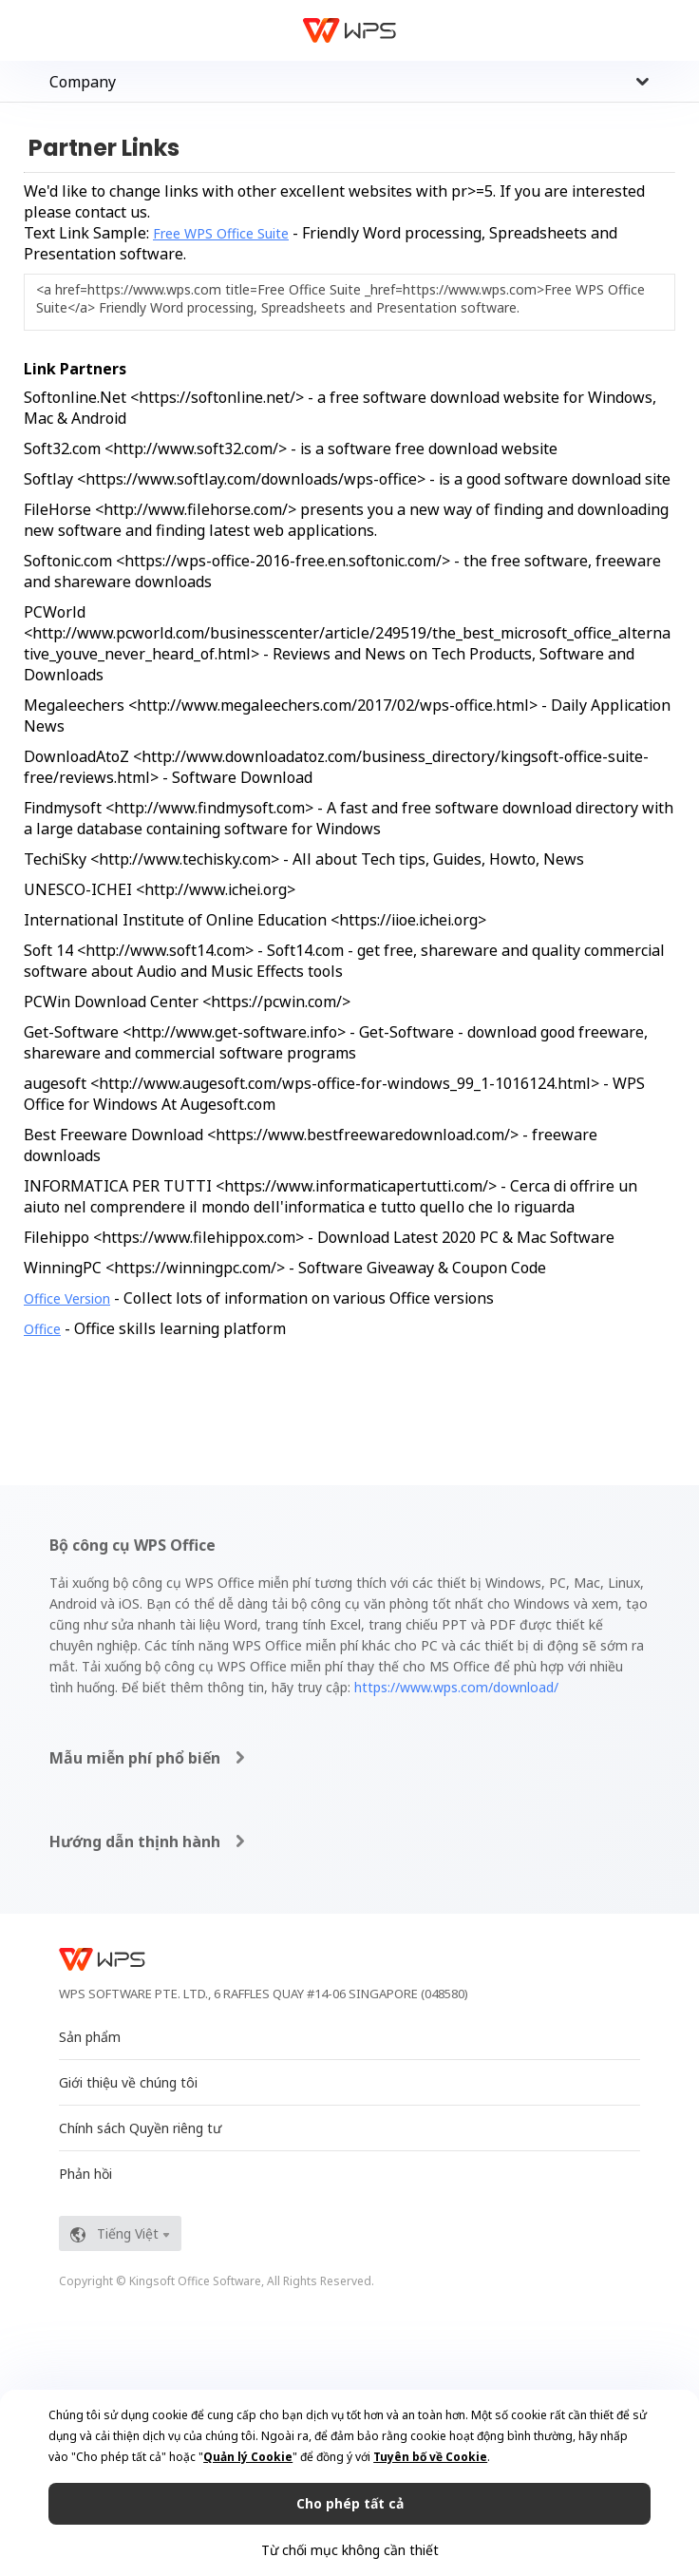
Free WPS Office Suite (221, 233)
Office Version (67, 1298)
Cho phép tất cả (350, 2503)
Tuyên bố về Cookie (430, 2457)
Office (42, 1329)
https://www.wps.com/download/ (456, 1687)
